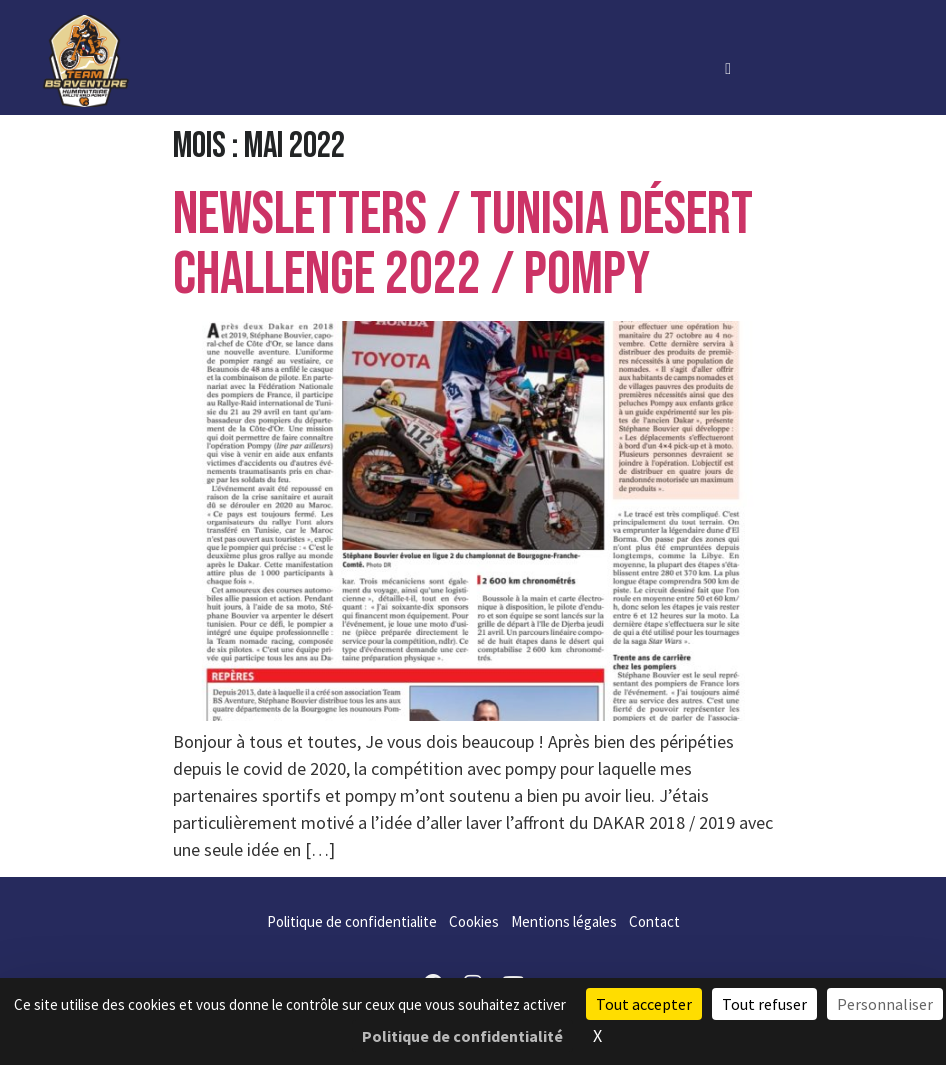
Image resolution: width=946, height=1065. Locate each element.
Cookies (474, 921)
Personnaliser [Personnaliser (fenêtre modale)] (885, 1004)
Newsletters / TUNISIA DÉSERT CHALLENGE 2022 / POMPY (463, 245)
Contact (654, 921)
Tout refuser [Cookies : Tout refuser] (764, 1004)
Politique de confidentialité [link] (462, 1036)
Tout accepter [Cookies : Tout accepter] (644, 1004)
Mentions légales (564, 921)
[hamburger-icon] (728, 68)
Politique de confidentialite (352, 921)
